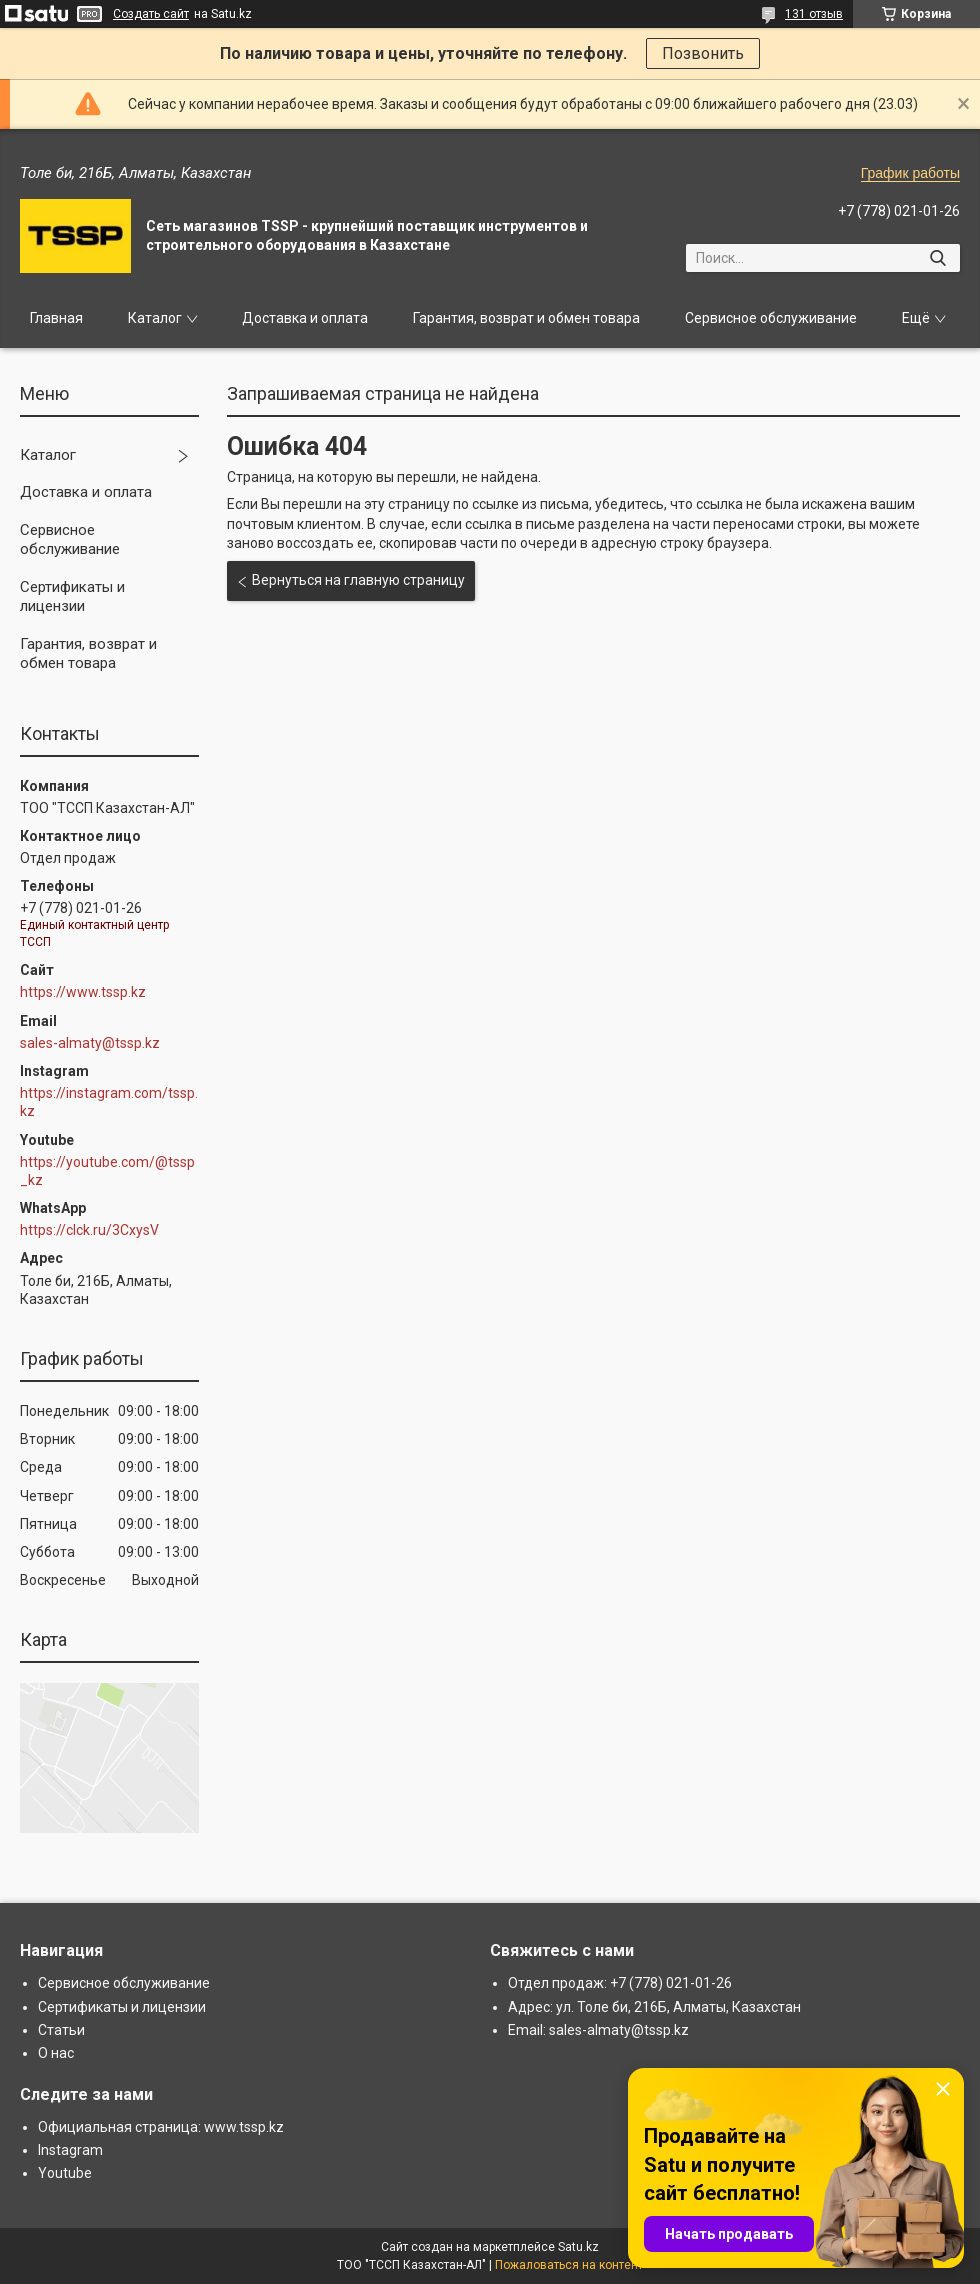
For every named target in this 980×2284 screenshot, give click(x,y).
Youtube (65, 2173)
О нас (56, 2053)
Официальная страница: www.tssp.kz (161, 2127)
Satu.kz (578, 2247)
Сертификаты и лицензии (72, 597)
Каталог (155, 318)
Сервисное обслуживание (771, 318)
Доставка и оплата (305, 318)
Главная (56, 318)
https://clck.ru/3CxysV (89, 1230)
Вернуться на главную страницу (358, 580)
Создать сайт (151, 14)
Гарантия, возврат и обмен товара (526, 318)
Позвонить (703, 53)
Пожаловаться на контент (569, 2265)
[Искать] (937, 258)
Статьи (61, 2030)
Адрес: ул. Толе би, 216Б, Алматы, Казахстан (654, 2007)
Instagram (70, 2150)
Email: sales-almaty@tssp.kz (598, 2030)
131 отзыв (814, 14)
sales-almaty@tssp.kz (90, 1043)
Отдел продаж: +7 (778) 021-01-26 (620, 1983)
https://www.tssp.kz (83, 992)
